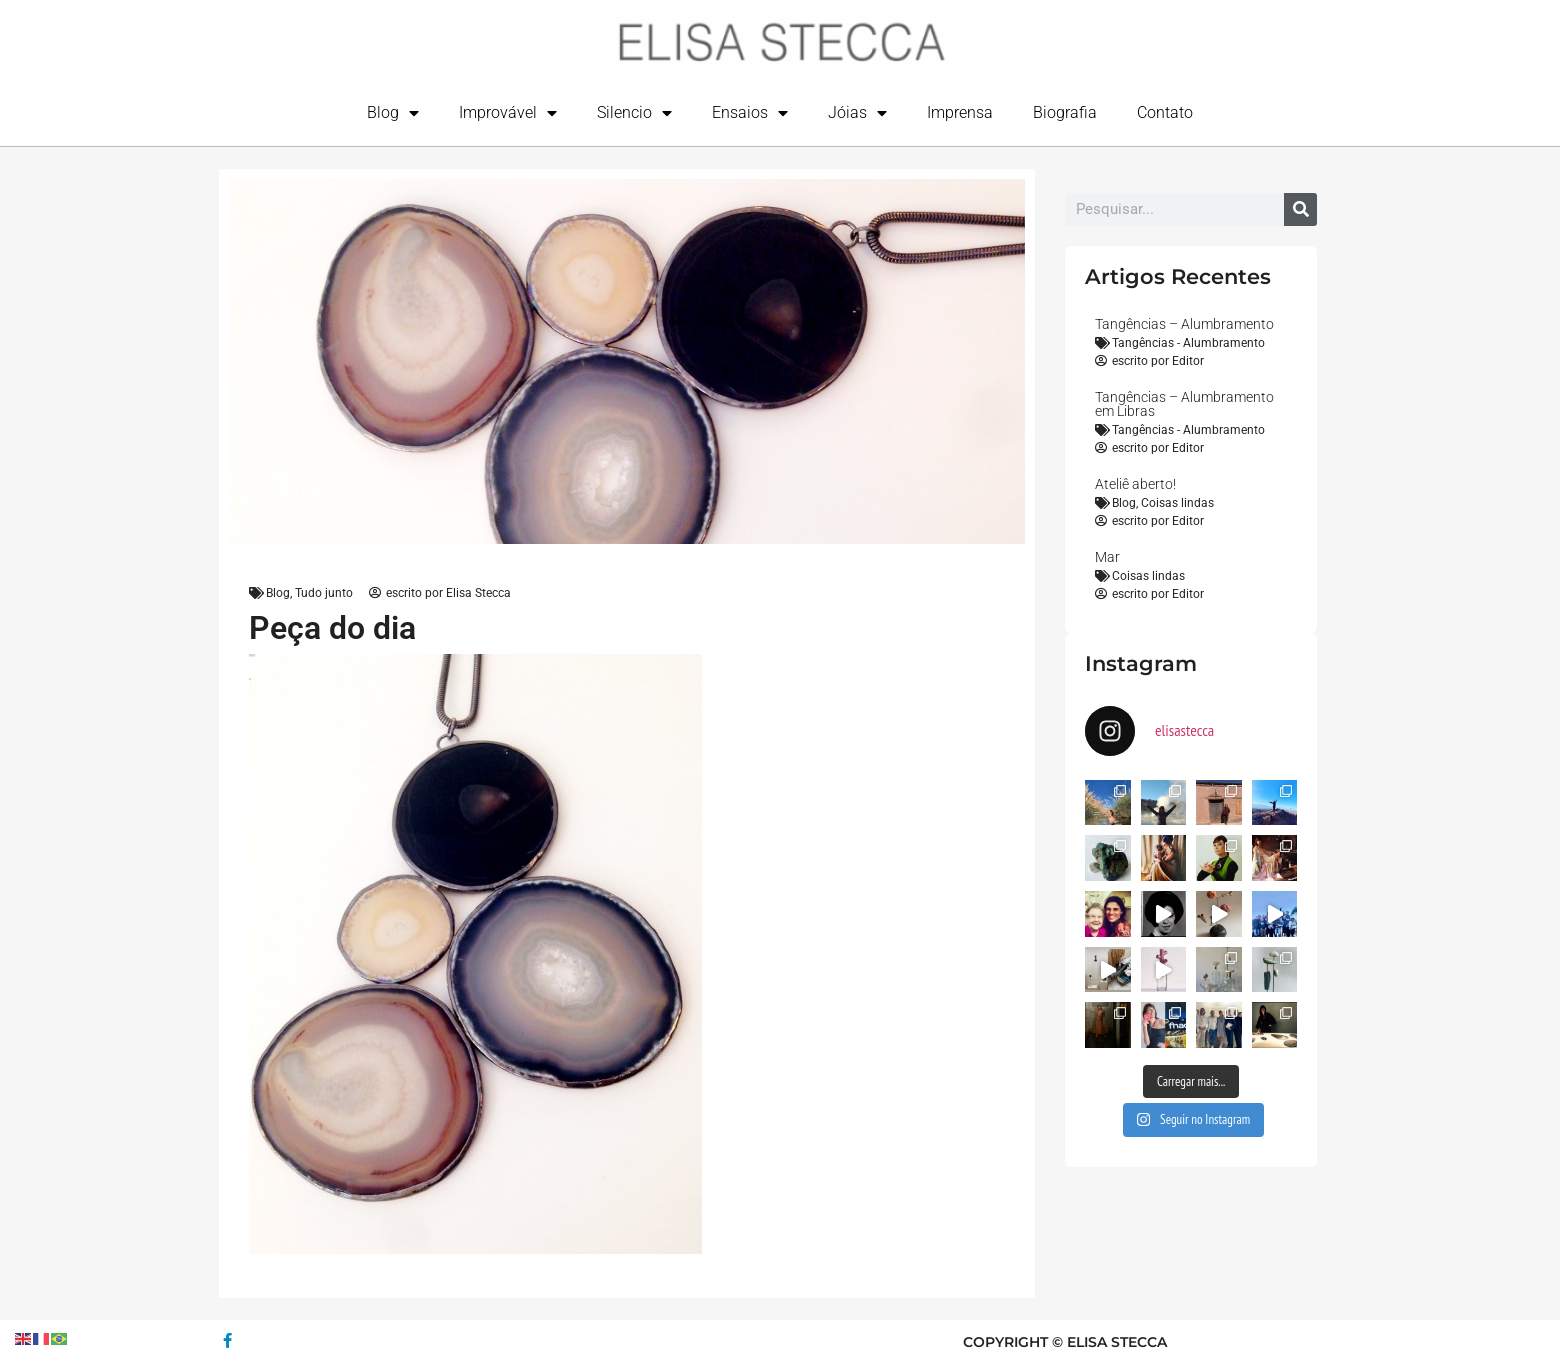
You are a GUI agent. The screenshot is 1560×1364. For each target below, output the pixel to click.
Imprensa (960, 112)
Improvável (508, 113)
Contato (1165, 112)
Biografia (1065, 112)
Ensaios (750, 113)
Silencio (634, 113)
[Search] (1300, 209)
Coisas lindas (1177, 503)
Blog (393, 113)
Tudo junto (324, 593)
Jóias (857, 113)
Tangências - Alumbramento (1188, 343)
